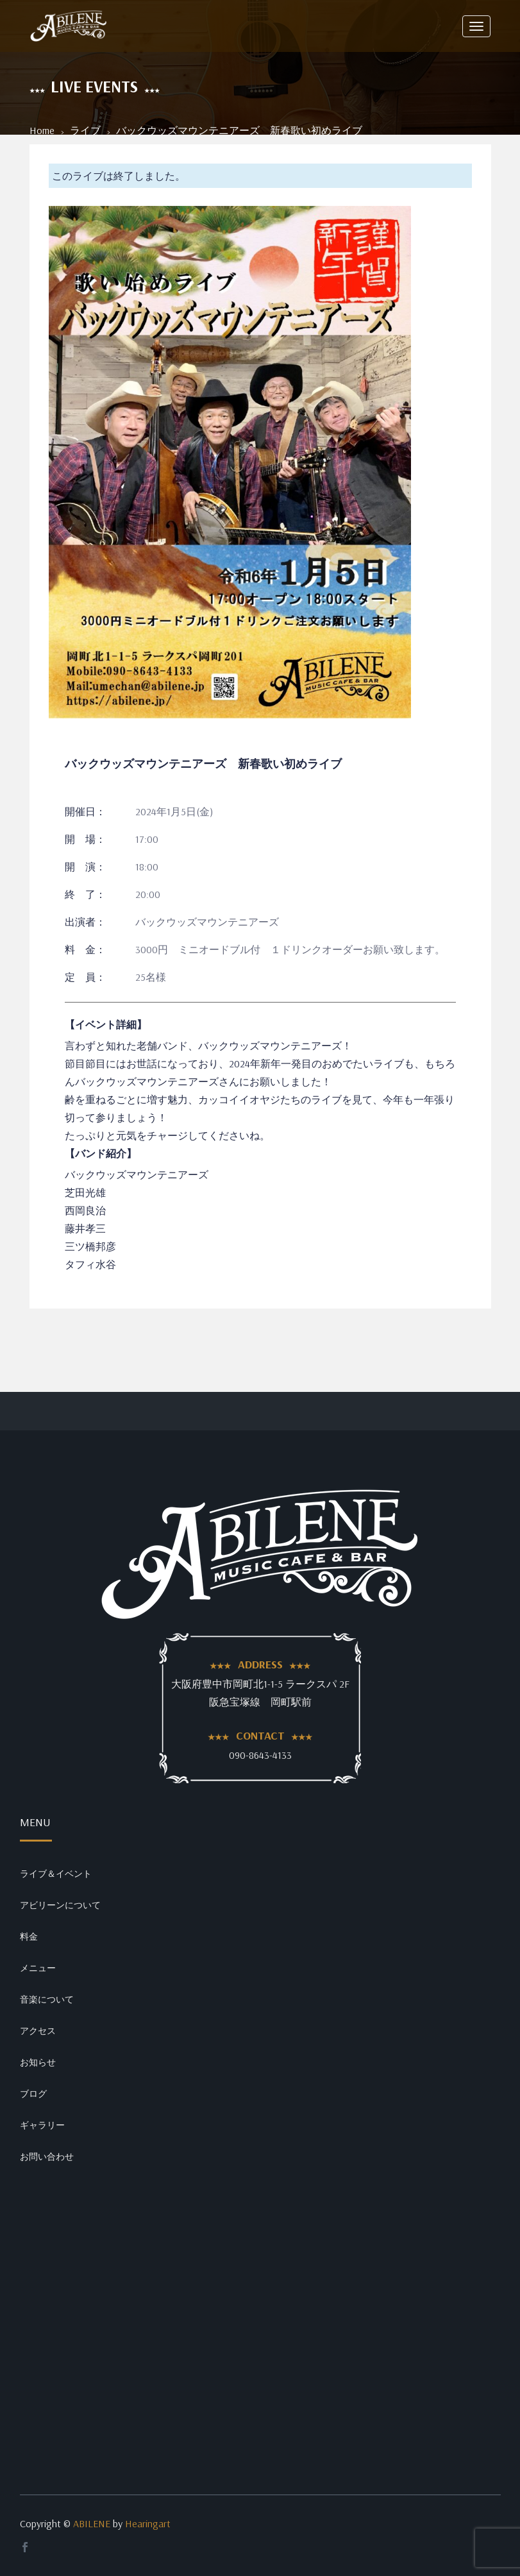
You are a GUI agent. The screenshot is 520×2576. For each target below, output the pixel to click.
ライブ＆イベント (56, 1873)
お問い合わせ (47, 2156)
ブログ (33, 2093)
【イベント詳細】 (106, 1024)
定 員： (85, 976)
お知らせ (38, 2062)
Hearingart (148, 2523)
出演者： (85, 921)
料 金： (85, 949)
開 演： (85, 866)
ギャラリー (42, 2125)
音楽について (47, 1999)
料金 (29, 1936)
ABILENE (91, 2523)
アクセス (38, 2031)
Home (42, 130)
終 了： (85, 894)
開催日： (85, 811)
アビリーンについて (60, 1905)
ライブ (85, 130)
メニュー (38, 1968)
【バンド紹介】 (101, 1153)
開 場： (85, 839)
